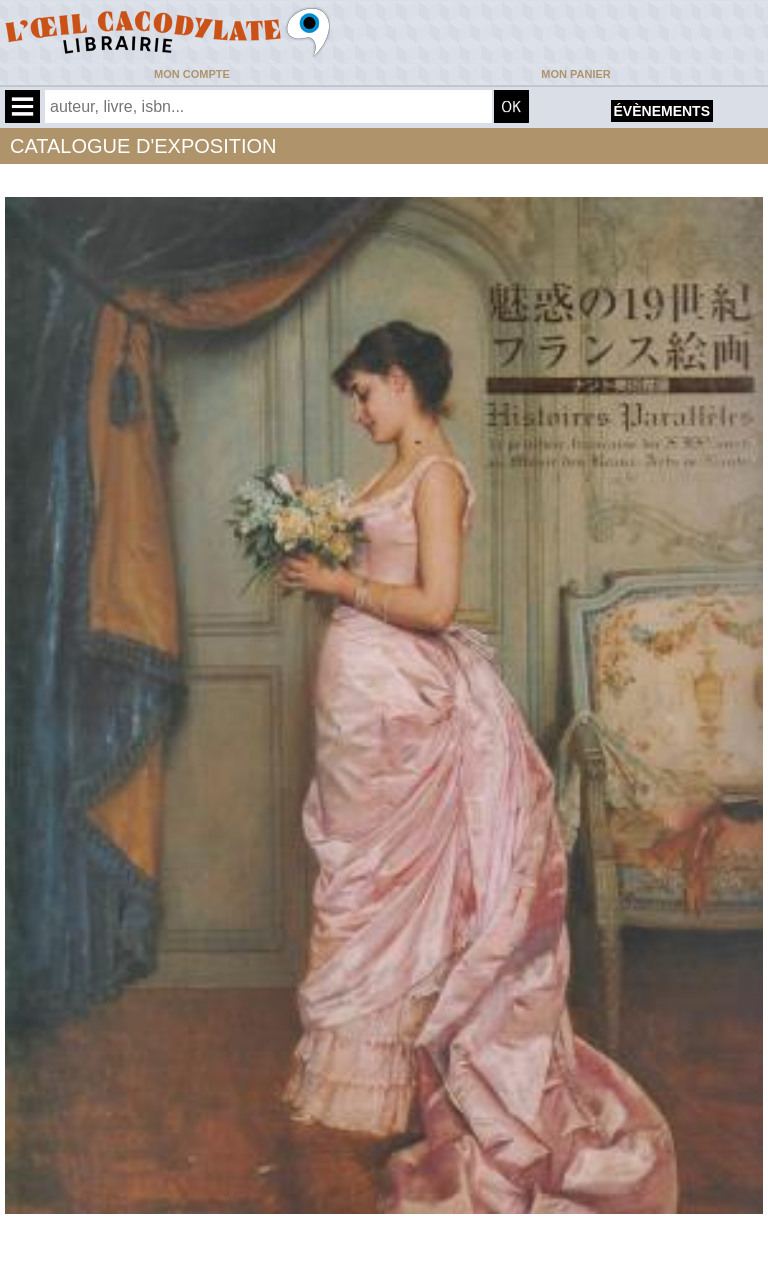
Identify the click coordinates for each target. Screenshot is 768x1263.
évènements (662, 111)
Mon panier (575, 74)
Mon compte (192, 74)
